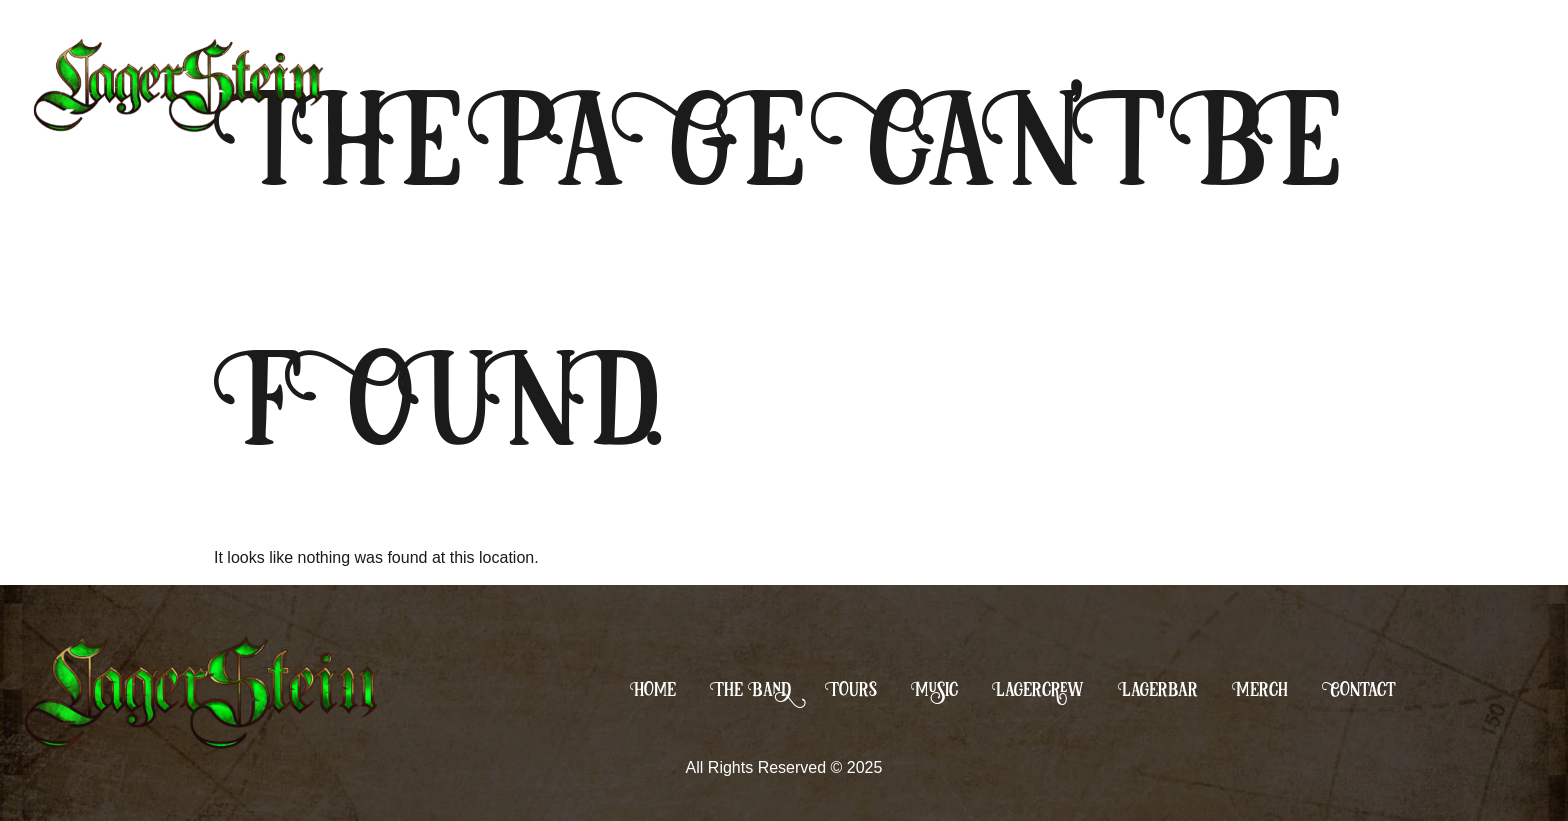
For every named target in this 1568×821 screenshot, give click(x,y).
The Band (750, 689)
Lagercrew (1038, 689)
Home (653, 689)
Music (934, 689)
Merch (1260, 689)
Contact (1359, 689)
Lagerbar (1158, 689)
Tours (851, 689)
